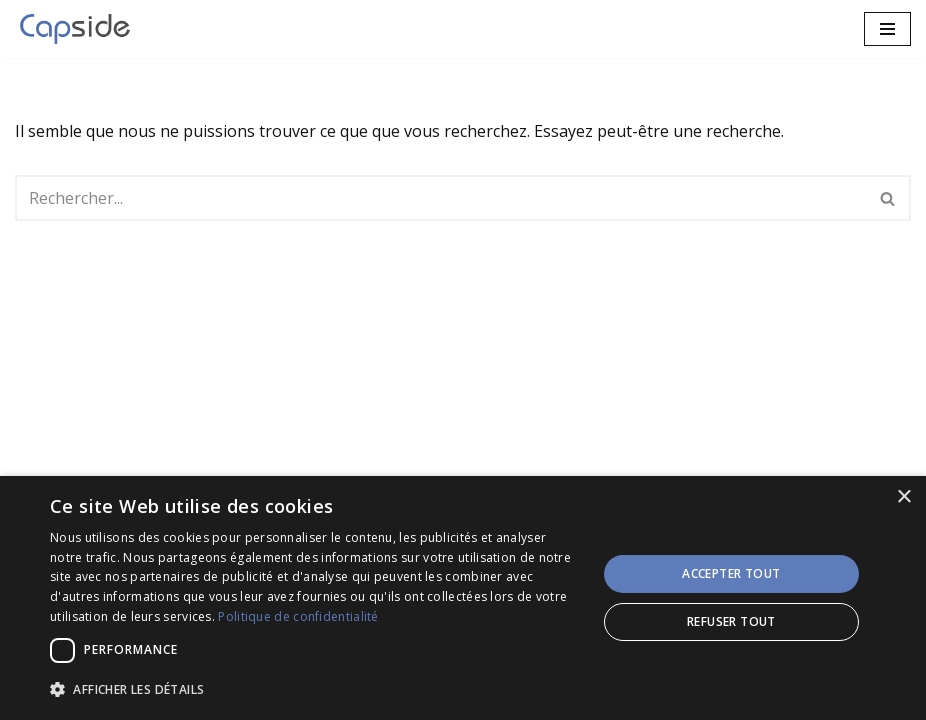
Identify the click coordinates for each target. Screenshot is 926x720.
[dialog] (463, 598)
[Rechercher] (440, 198)
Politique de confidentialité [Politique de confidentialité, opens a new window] (298, 616)
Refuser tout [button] (731, 621)
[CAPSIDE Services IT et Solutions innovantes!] (80, 29)
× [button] (903, 497)
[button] (315, 689)
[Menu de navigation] (887, 29)
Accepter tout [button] (731, 573)
